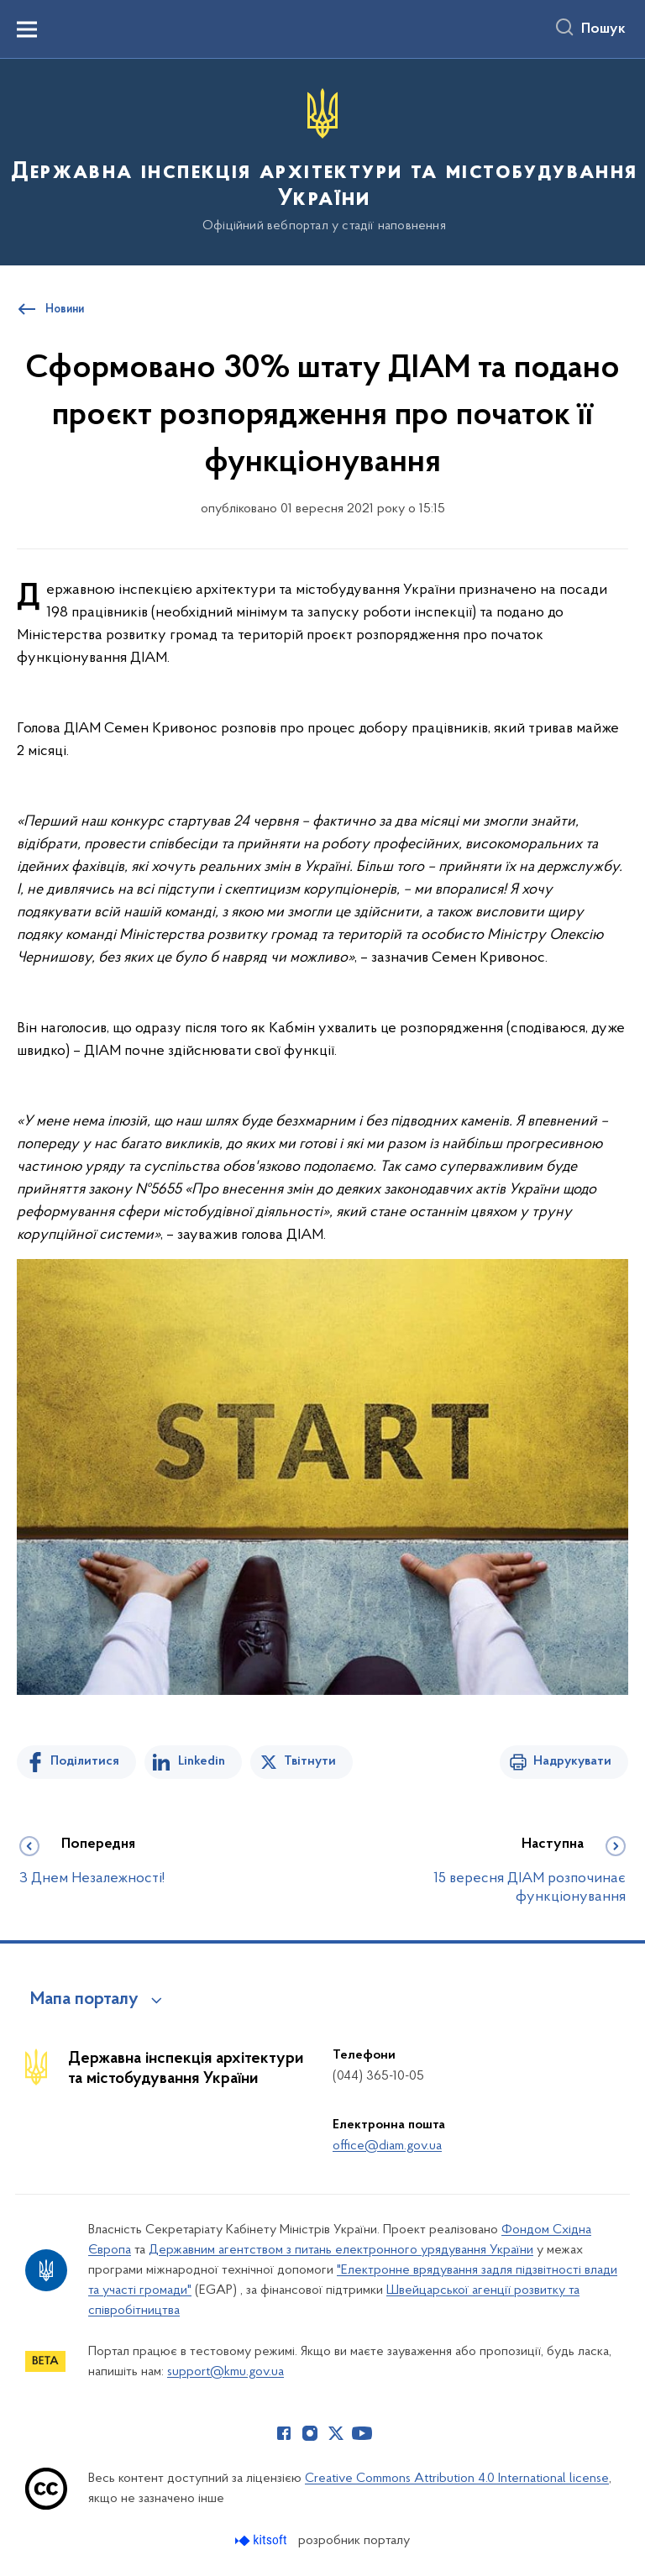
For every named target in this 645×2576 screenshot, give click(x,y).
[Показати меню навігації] (27, 29)
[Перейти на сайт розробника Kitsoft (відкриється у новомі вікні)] (262, 2540)
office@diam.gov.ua (387, 2146)
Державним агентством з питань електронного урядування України (341, 2250)
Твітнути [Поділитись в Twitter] (310, 1761)
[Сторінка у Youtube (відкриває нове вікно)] (362, 2433)
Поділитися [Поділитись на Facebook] (84, 1761)
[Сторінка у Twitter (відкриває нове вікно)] (336, 2433)
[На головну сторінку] (322, 160)
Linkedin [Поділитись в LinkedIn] (201, 1761)
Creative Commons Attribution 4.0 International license (457, 2478)
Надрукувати (572, 1761)
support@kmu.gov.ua (225, 2372)
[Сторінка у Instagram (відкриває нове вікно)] (310, 2433)
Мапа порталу (84, 2000)
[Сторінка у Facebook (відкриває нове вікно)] (284, 2433)
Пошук (603, 29)
